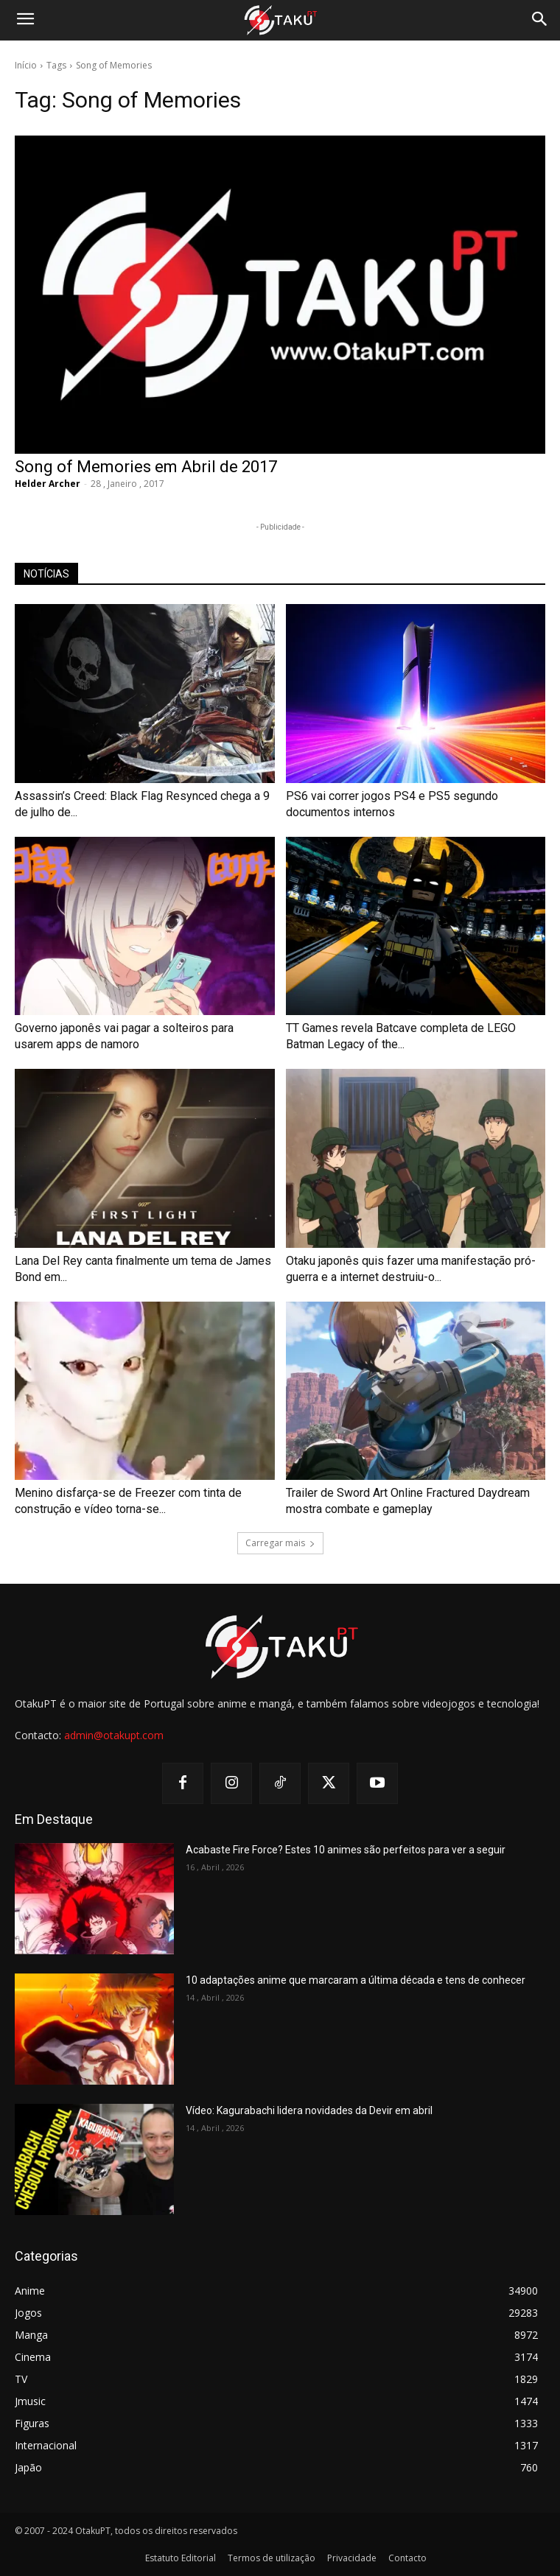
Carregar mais (280, 1543)
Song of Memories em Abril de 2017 (146, 466)
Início (26, 65)
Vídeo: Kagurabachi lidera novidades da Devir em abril (309, 2110)
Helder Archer (47, 483)
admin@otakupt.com (114, 1735)
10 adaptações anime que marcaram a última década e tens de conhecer (355, 1980)
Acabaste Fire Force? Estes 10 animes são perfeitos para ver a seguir (345, 1850)
